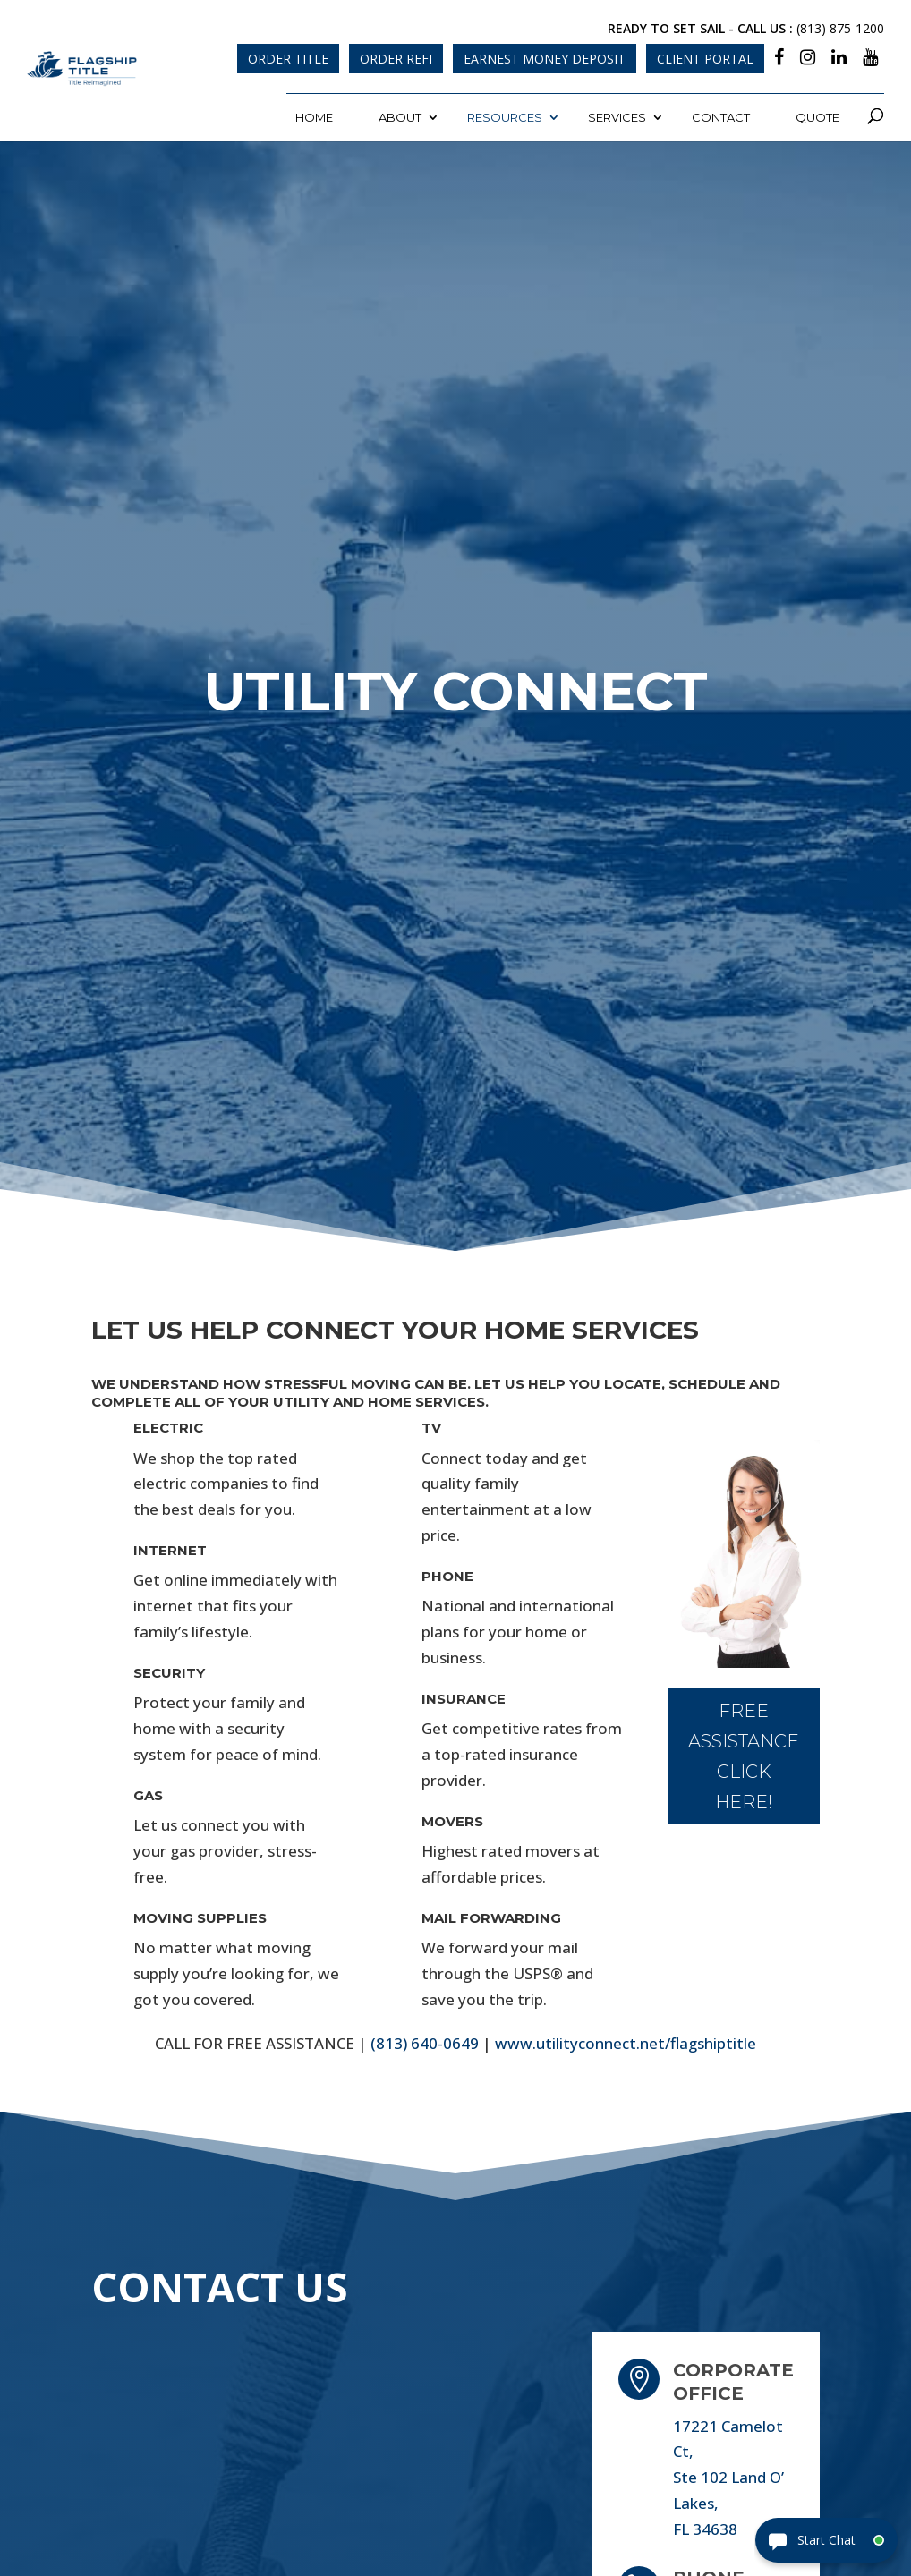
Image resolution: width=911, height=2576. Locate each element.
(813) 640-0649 (424, 2043)
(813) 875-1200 (840, 28)
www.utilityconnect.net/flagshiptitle (625, 2043)
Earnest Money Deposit (545, 58)
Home (314, 117)
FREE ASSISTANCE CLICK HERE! (743, 1756)
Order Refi (396, 58)
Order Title (288, 58)
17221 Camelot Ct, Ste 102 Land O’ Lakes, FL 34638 (728, 2478)
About (400, 117)
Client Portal (705, 58)
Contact (721, 117)
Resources (504, 117)
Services (617, 117)
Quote (817, 117)
